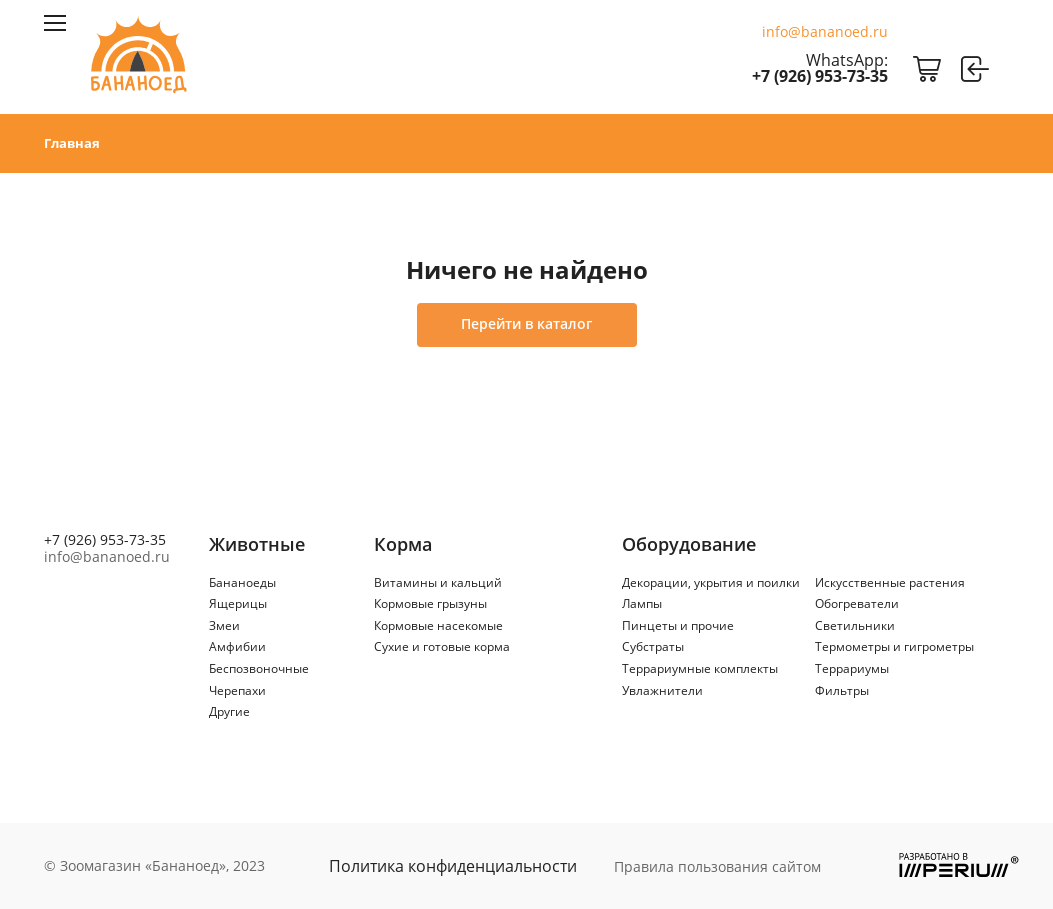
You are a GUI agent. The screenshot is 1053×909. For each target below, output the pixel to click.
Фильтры (842, 690)
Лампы (642, 603)
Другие (229, 711)
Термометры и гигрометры (894, 646)
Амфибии (237, 646)
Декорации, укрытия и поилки (711, 582)
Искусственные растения (890, 582)
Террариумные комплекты (700, 668)
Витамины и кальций (438, 582)
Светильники (855, 625)
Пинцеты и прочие (678, 625)
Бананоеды (242, 582)
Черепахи (237, 690)
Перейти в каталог (526, 323)
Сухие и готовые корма (442, 646)
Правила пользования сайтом (717, 866)
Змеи (224, 625)
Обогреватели (857, 603)
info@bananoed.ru (825, 32)
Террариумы (852, 668)
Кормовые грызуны (430, 603)
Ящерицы (238, 603)
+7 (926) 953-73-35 (820, 76)
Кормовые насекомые (438, 625)
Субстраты (653, 646)
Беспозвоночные (259, 668)
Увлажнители (662, 690)
